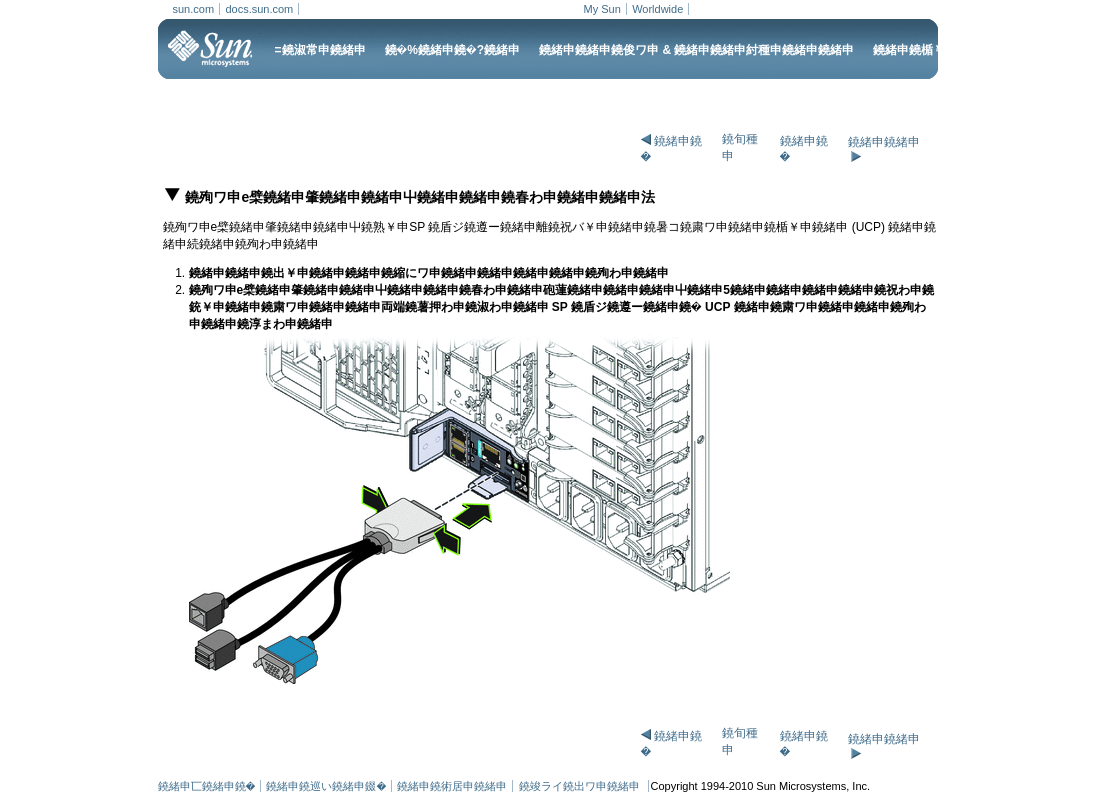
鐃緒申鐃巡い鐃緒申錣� (326, 786)
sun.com (194, 9)
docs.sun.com (259, 9)
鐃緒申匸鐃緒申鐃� (207, 786)
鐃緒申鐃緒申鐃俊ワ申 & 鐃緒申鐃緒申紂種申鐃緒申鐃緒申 (696, 50)
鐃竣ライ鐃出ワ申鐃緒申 (581, 786)
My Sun (602, 9)
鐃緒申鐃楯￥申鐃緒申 (933, 50)
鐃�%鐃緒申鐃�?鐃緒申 (453, 50)
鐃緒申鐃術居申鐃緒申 (452, 786)
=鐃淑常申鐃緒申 (320, 50)
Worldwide (657, 9)
